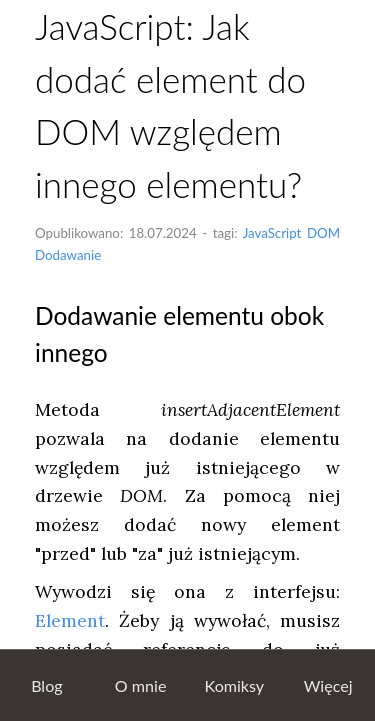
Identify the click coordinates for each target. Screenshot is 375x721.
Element (70, 620)
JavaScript (272, 233)
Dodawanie (68, 255)
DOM (323, 233)
